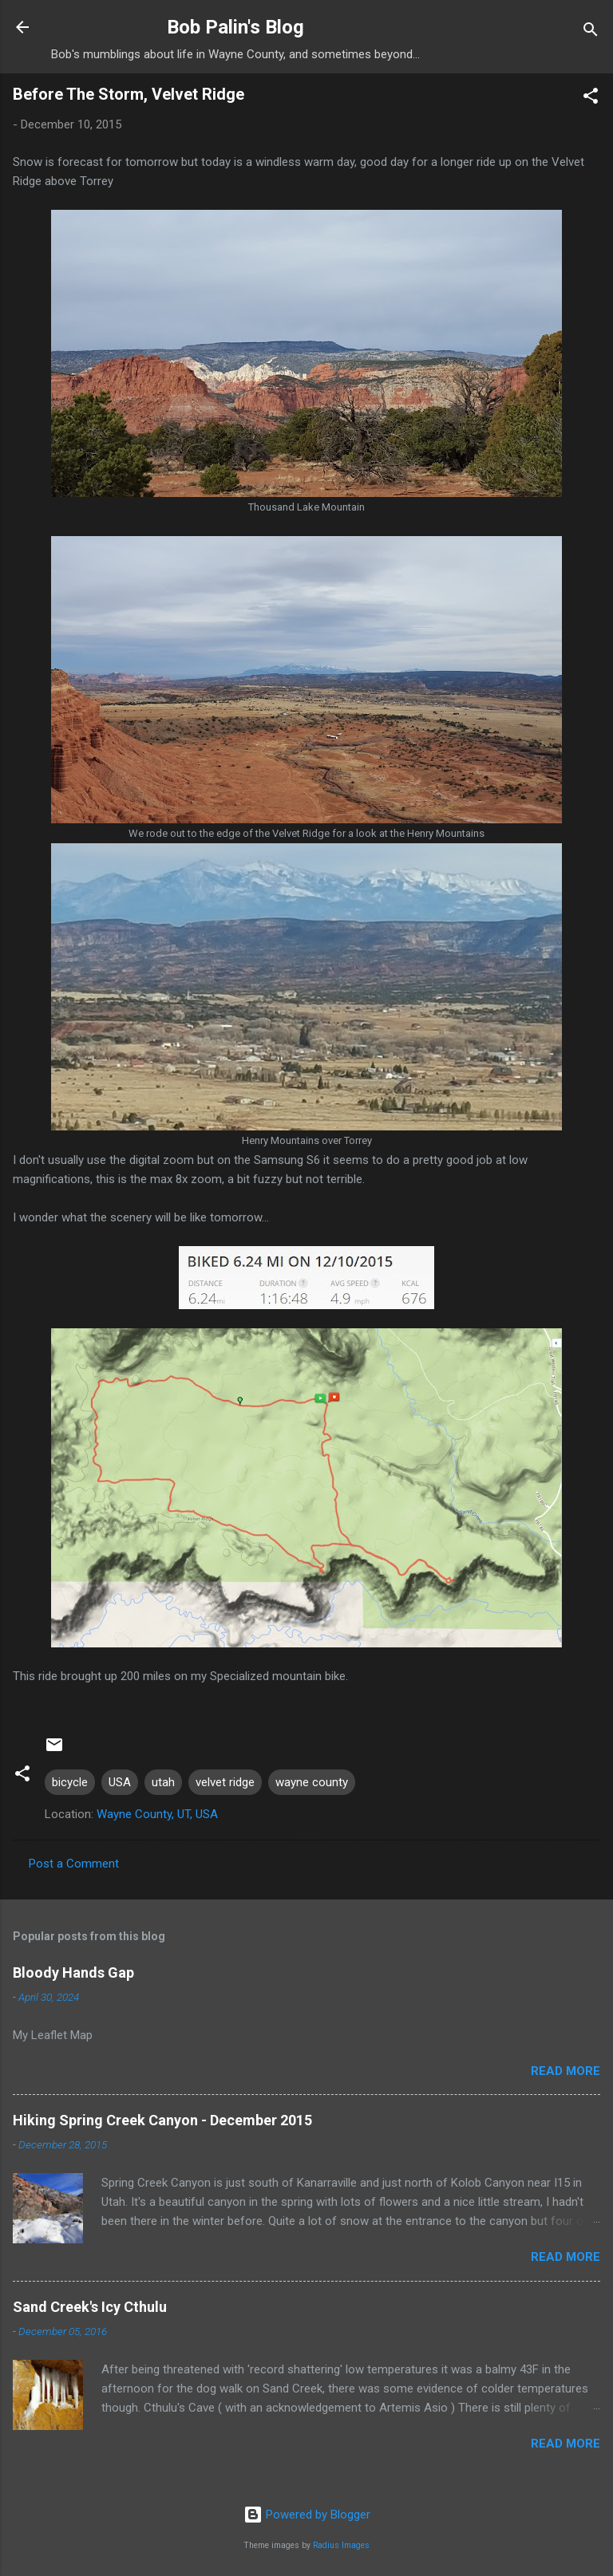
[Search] (590, 32)
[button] (590, 98)
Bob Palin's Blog (235, 27)
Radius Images (341, 2545)
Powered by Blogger (306, 2514)
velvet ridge (225, 1782)
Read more (565, 2071)
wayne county (311, 1782)
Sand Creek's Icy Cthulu (90, 2306)
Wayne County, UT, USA (157, 1814)
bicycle (70, 1782)
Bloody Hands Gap (73, 1972)
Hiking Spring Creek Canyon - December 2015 (162, 2120)
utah (163, 1782)
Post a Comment (74, 1863)
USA (120, 1782)
